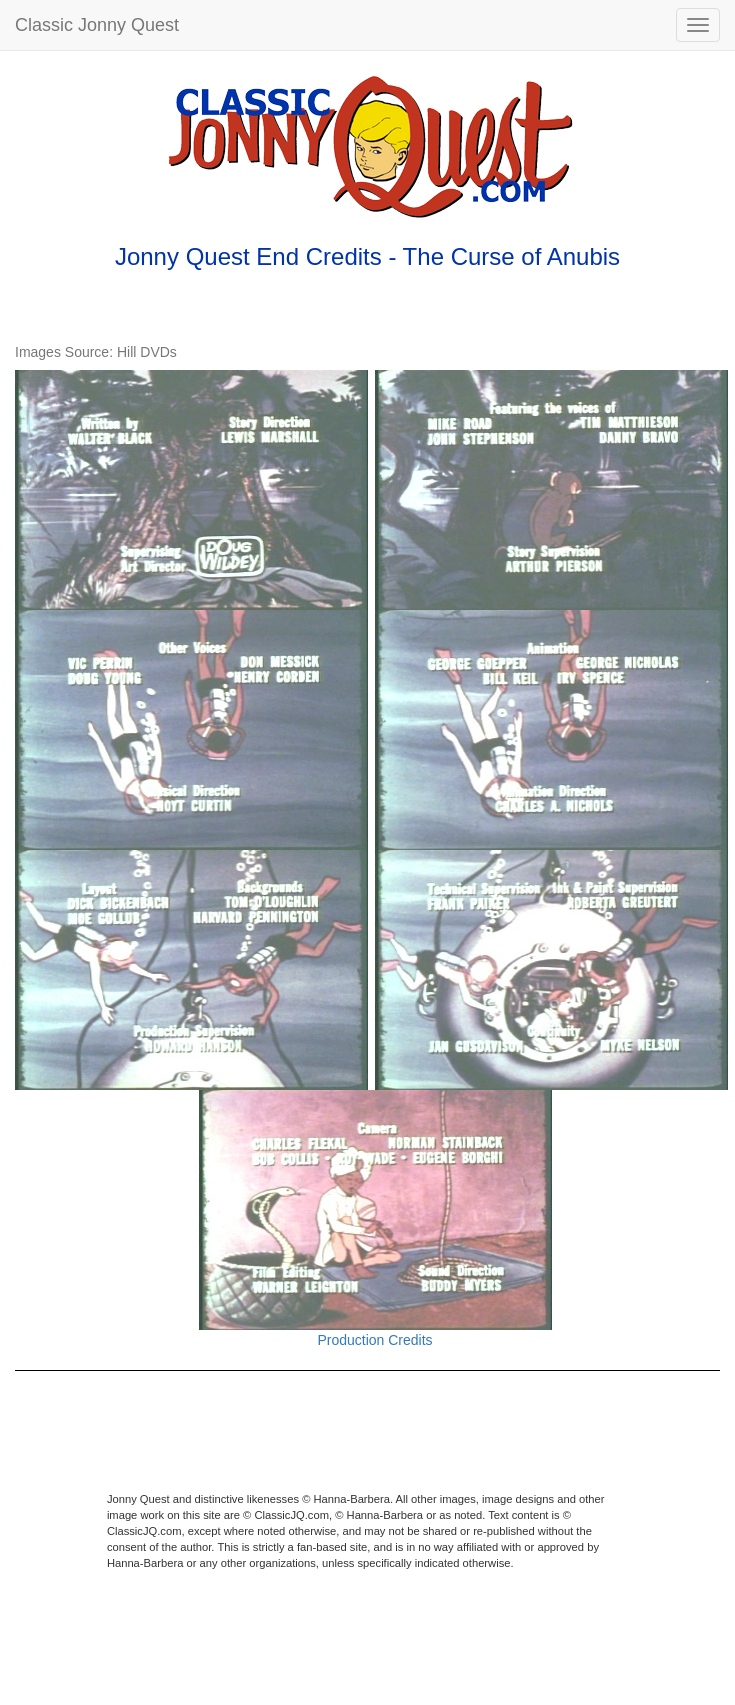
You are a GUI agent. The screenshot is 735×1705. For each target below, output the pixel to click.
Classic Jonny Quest (97, 25)
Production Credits (374, 1340)
